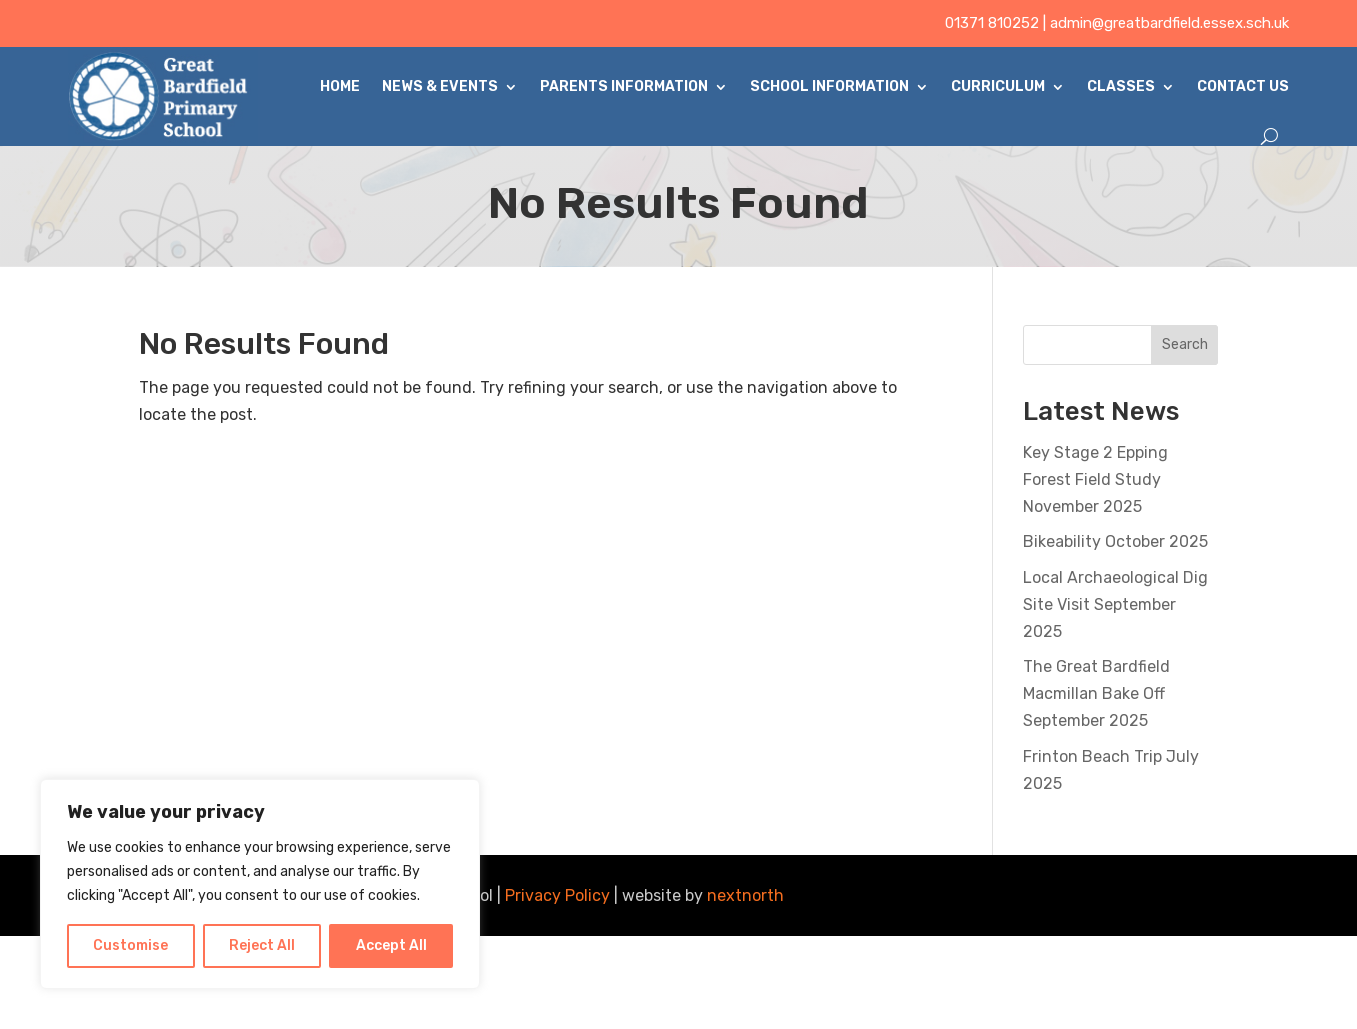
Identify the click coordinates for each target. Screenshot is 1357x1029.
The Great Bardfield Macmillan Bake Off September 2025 (1096, 693)
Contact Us (1243, 86)
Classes (1121, 86)
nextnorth (745, 895)
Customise (130, 945)
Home (340, 86)
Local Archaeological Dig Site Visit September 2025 (1115, 604)
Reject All (262, 945)
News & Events (440, 86)
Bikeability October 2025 (1115, 541)
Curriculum (998, 86)
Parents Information (624, 86)
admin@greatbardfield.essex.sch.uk (1169, 23)
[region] (260, 884)
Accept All (391, 945)
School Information (829, 86)
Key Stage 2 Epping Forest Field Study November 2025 (1095, 479)
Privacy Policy (557, 895)
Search (1185, 344)
